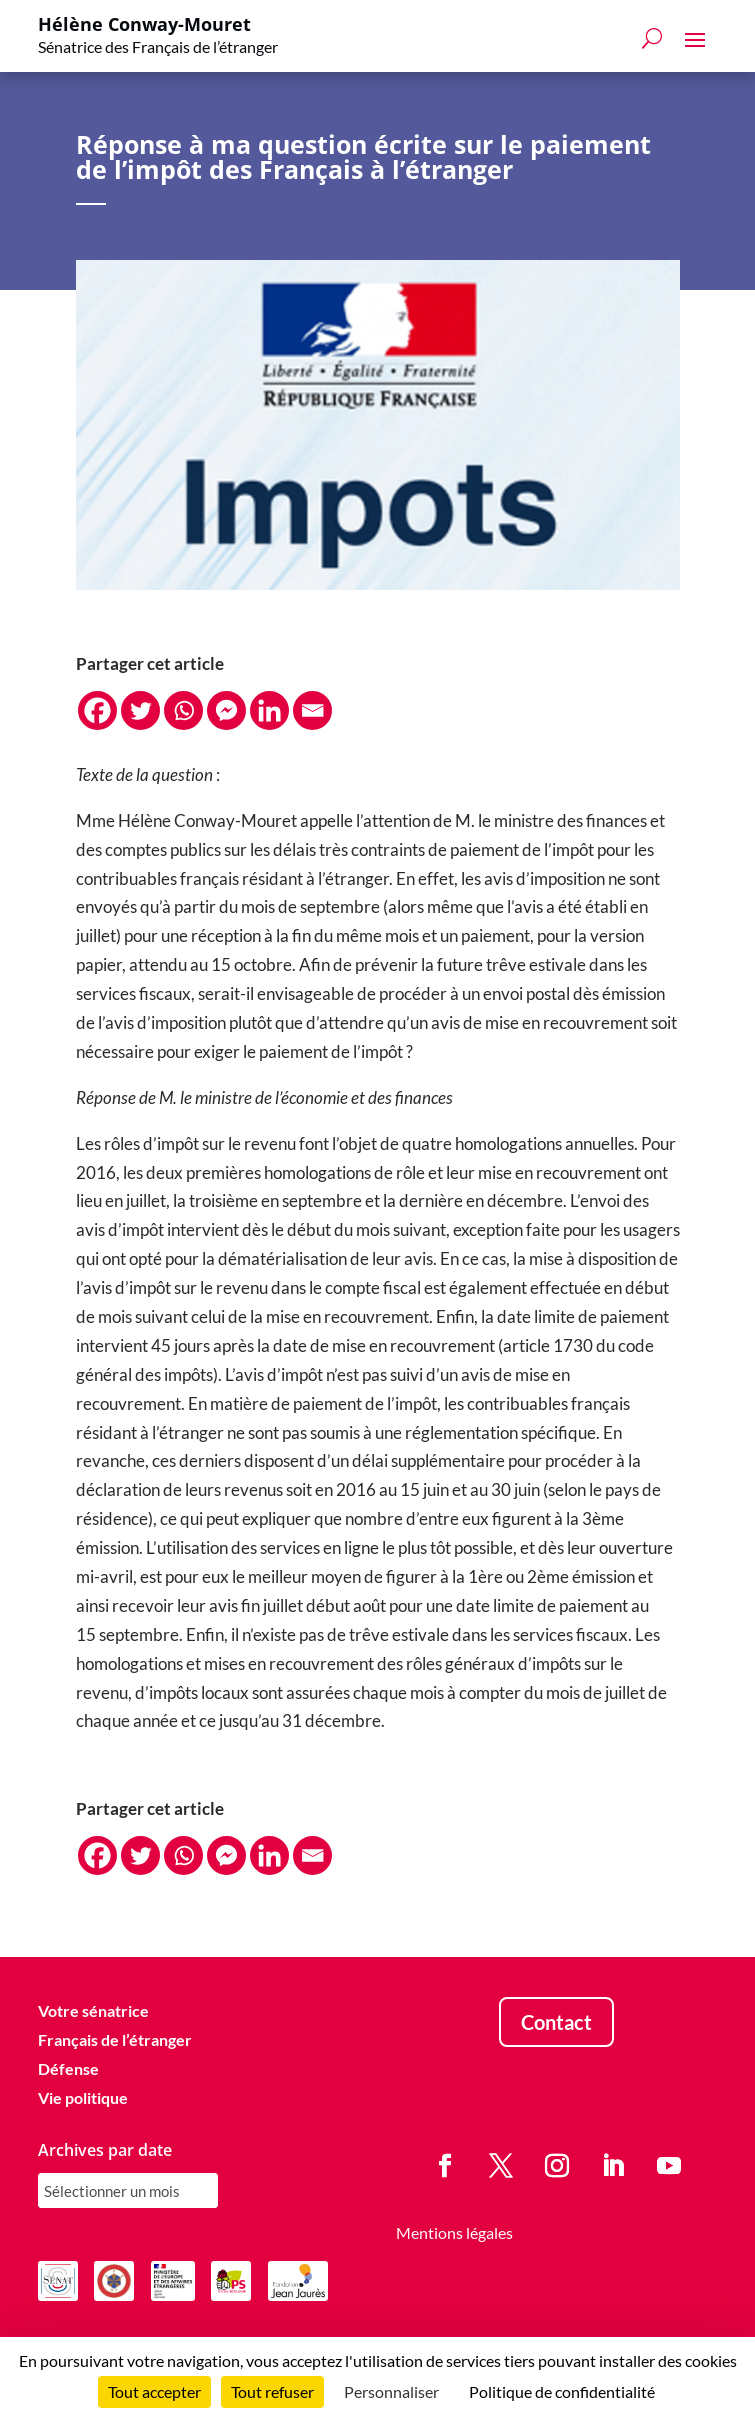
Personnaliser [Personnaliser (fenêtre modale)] (391, 2391)
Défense (68, 2068)
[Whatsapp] (183, 710)
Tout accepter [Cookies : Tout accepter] (154, 2391)
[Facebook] (97, 710)
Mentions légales (454, 2233)
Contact (556, 2022)
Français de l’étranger (115, 2039)
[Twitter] (140, 710)
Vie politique (83, 2097)
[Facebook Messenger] (226, 710)
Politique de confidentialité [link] (562, 2391)
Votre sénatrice (93, 2010)
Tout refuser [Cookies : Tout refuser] (272, 2391)
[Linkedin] (269, 710)
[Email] (312, 710)
